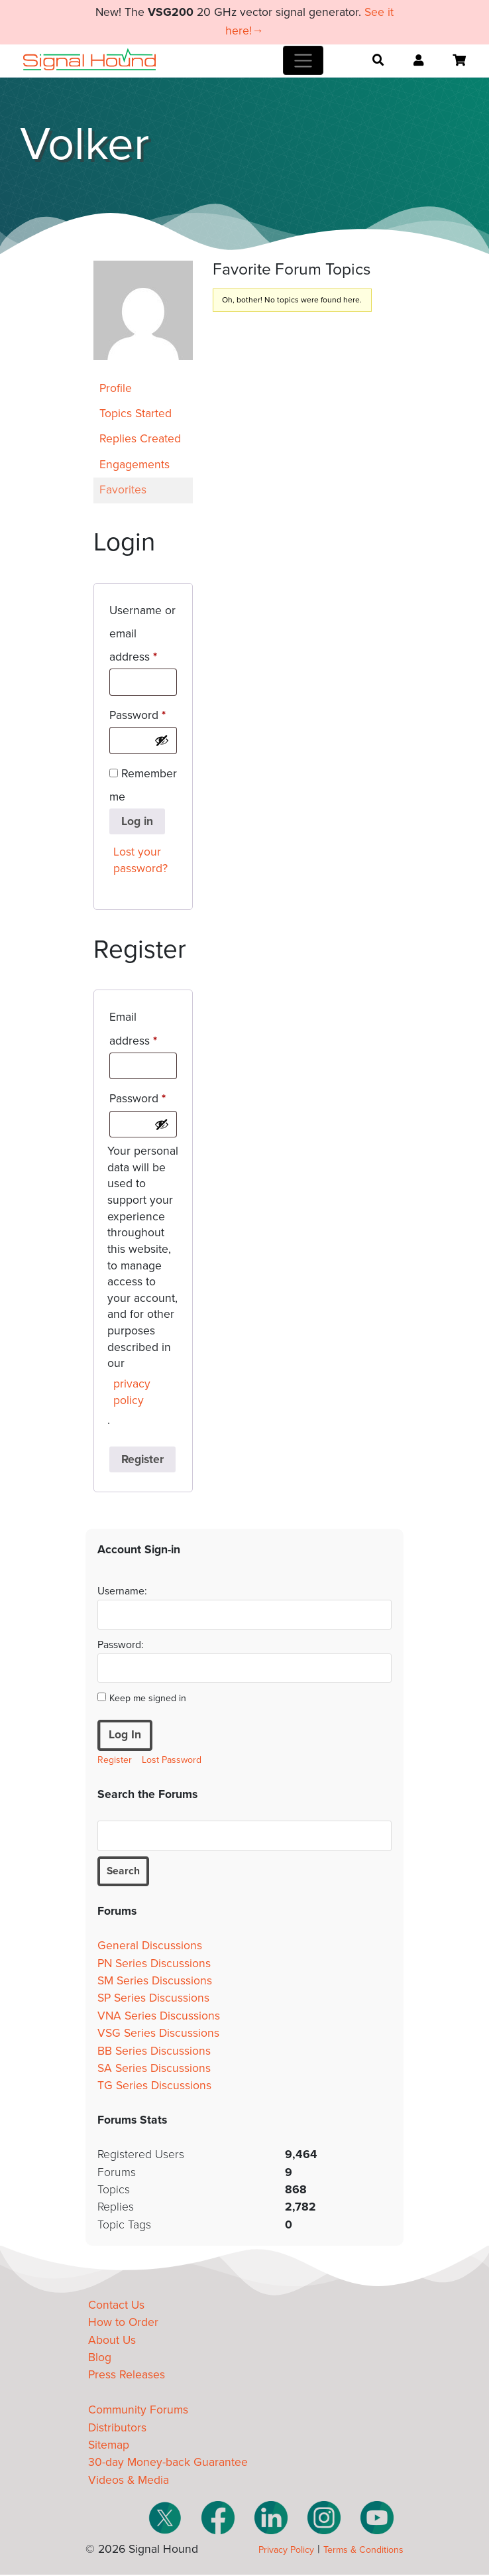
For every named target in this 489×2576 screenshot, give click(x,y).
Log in (137, 821)
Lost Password (171, 1760)
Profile (115, 388)
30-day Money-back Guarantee (168, 2464)
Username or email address (143, 634)
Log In (125, 1735)
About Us (112, 2342)
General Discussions (149, 1948)
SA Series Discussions (154, 2070)
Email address (143, 1028)
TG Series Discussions (154, 2087)
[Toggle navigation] (303, 60)
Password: (120, 1644)
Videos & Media (128, 2481)
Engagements (134, 465)
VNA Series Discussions (158, 2017)
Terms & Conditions (363, 2551)
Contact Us (116, 2307)
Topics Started (135, 413)
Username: (122, 1591)
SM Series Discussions (154, 1983)
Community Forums (138, 2412)
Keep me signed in (147, 1698)
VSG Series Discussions (158, 2035)
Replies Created (140, 439)
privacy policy (131, 1392)
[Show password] (161, 740)
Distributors (117, 2429)
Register (142, 1459)
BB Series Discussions (154, 2052)
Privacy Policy (286, 2551)
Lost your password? (140, 860)
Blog (99, 2359)
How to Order (123, 2324)
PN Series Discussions (154, 1965)
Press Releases (126, 2377)
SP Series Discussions (153, 2000)
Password (143, 713)
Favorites (122, 490)
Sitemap (108, 2447)
